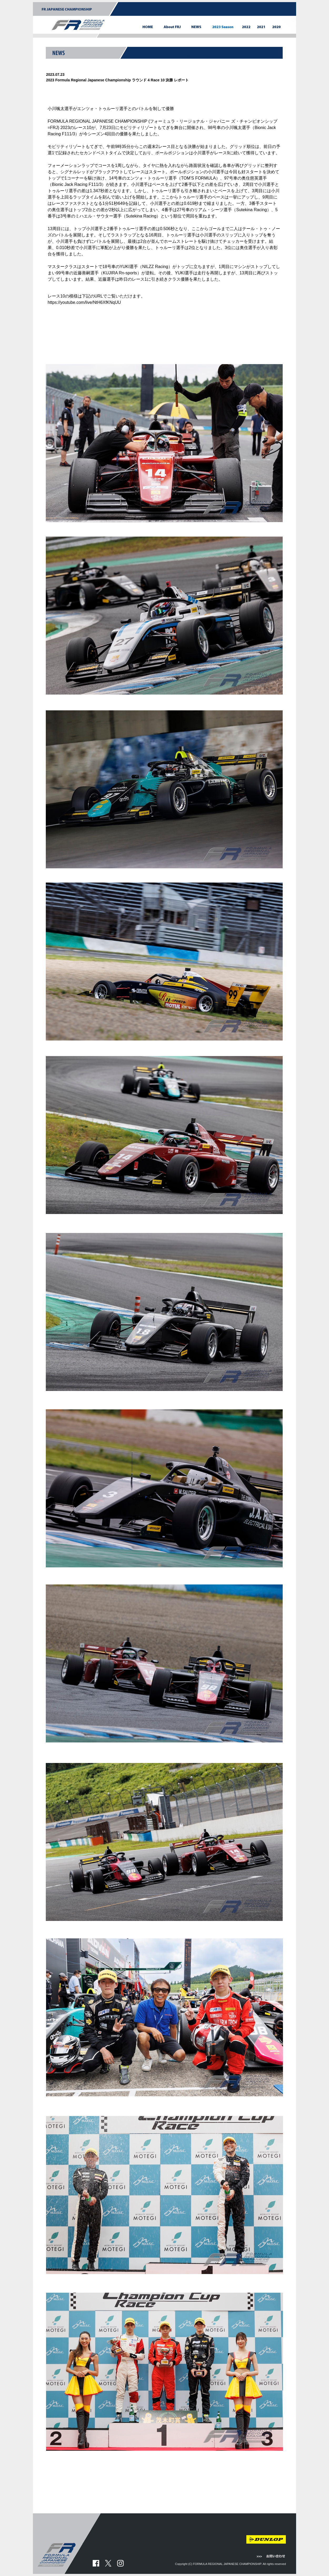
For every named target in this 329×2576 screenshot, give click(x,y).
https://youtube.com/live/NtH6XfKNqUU (84, 302)
